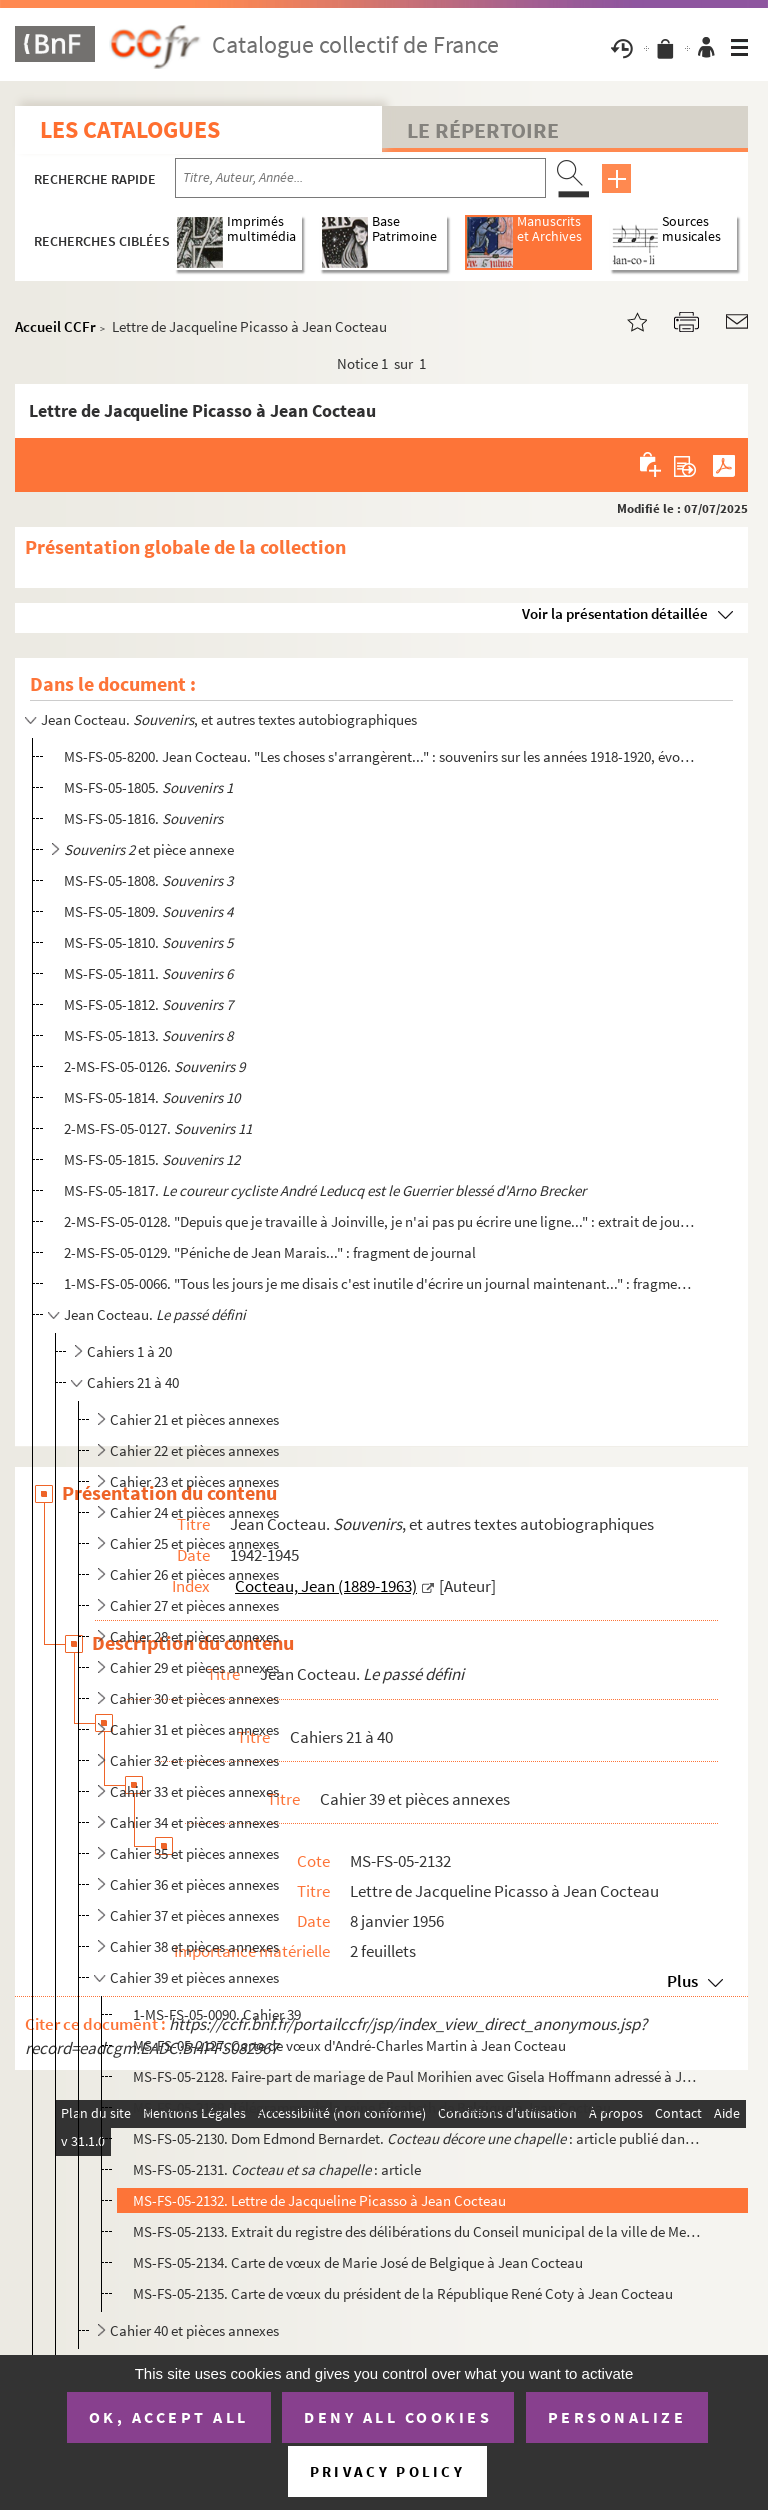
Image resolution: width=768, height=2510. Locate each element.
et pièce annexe (149, 849)
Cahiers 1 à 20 (129, 1351)
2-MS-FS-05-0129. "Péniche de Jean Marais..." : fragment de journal (270, 1252)
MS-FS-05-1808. (148, 880)
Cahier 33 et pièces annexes (194, 1791)
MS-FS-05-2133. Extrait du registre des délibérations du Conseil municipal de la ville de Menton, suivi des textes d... (417, 2231)
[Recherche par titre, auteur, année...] (360, 178)
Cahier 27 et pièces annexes (194, 1605)
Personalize (617, 2417)
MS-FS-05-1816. (143, 818)
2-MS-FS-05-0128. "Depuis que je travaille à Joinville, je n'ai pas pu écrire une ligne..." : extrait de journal (379, 1221)
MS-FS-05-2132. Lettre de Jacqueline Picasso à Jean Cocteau (319, 2200)
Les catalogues (130, 129)
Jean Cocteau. (155, 1314)
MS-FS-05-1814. (152, 1097)
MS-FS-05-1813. (148, 1035)
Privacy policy (387, 2471)
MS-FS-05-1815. (152, 1159)
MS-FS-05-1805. (148, 787)
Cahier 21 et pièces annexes (194, 1419)
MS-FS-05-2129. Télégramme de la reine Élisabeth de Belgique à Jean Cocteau (372, 2107)
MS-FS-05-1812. (148, 1004)
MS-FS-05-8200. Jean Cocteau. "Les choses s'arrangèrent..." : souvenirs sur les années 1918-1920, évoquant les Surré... (379, 756)
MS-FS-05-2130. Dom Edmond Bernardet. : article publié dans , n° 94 (417, 2138)
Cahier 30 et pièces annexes (194, 1698)
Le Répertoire (483, 130)
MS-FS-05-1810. (148, 942)
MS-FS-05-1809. (148, 911)
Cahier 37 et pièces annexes (194, 1915)
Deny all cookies (398, 2417)
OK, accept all (169, 2417)
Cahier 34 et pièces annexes (194, 1822)
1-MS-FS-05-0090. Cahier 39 (217, 2014)
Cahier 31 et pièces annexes (194, 1729)
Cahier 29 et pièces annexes (194, 1667)
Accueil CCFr (55, 326)
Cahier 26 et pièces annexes (194, 1574)
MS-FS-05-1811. (148, 973)
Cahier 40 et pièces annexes (194, 2330)
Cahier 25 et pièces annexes (194, 1543)
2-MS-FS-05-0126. (154, 1066)
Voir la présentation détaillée (615, 613)
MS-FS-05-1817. (325, 1190)
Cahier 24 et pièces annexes (194, 1512)
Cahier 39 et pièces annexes (194, 1977)
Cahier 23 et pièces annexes (194, 1481)
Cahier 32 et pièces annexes (194, 1760)
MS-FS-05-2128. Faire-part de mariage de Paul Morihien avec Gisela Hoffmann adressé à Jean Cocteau (417, 2076)
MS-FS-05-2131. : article (277, 2169)
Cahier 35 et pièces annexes (194, 1853)
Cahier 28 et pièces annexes (194, 1636)
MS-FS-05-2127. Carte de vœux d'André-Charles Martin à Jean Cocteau (349, 2045)
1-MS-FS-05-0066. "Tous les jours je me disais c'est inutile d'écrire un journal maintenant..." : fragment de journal (379, 1283)
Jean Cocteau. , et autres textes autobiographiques (229, 719)
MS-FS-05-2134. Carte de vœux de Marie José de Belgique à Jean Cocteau (358, 2262)
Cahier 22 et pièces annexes (194, 1450)
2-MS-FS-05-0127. (158, 1128)
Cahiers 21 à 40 (133, 1382)
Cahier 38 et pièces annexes (194, 1946)
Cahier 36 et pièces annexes (194, 1884)
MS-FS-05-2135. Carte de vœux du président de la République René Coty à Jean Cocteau (403, 2293)
